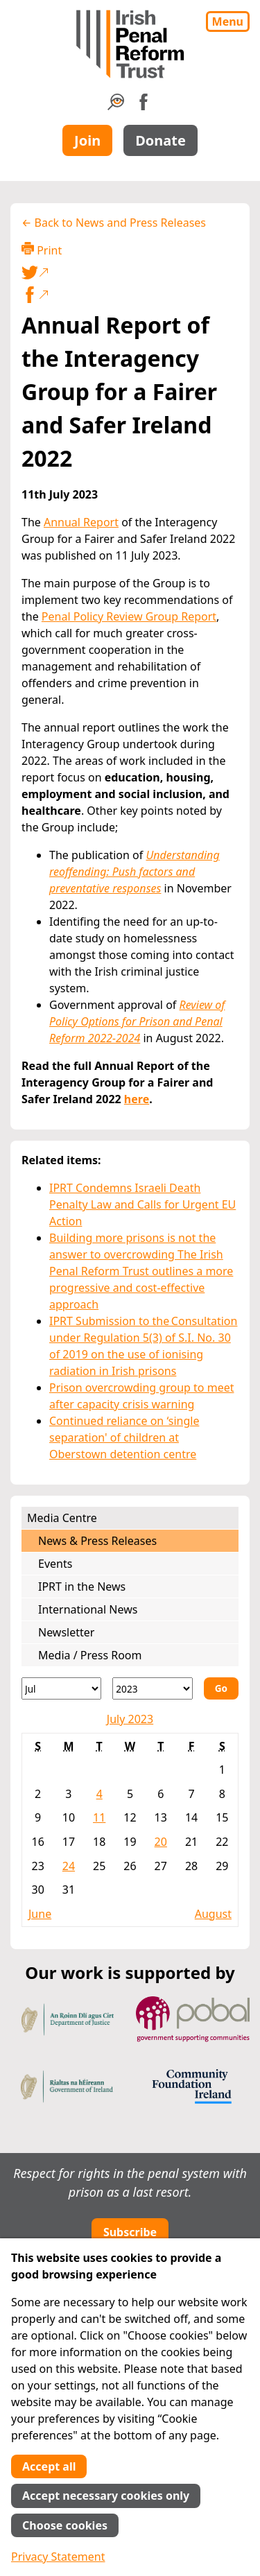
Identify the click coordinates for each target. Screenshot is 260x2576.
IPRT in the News (81, 1586)
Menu (227, 21)
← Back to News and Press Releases (113, 222)
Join (87, 140)
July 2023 (130, 1719)
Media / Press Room (90, 1655)
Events (55, 1563)
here (136, 1099)
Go (221, 1688)
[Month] (61, 1688)
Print (41, 250)
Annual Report (81, 522)
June (39, 1913)
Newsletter (66, 1632)
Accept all (49, 2466)
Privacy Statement (58, 2556)
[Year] (152, 1688)
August (213, 1913)
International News (87, 1609)
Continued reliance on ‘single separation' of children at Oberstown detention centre (124, 1437)
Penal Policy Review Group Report (129, 616)
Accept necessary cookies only (105, 2495)
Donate (160, 140)
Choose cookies (64, 2525)
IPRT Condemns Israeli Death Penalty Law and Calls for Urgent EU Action (142, 1204)
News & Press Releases (97, 1540)
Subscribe (130, 2232)
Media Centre (62, 1517)
